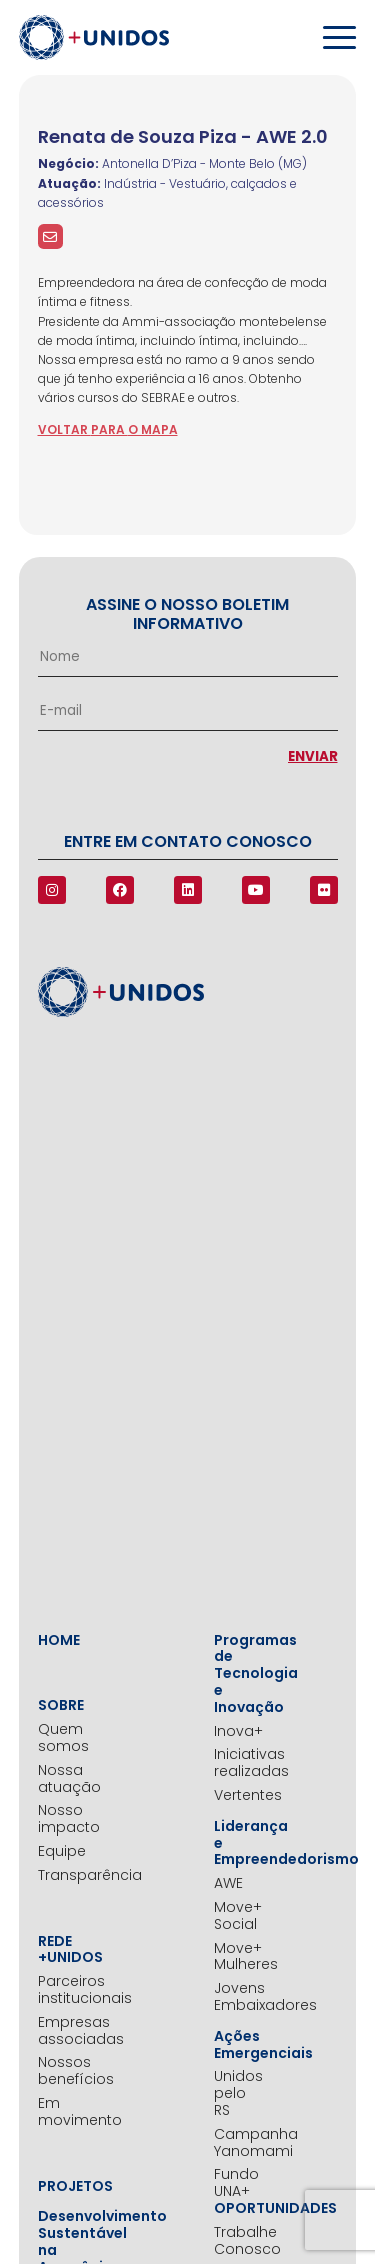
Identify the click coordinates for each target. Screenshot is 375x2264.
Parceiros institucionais (63, 1990)
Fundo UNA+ (236, 2183)
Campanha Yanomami (239, 2143)
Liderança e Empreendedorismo (239, 1843)
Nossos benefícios (63, 2071)
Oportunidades (239, 2208)
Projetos (63, 2186)
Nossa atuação (63, 1779)
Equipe (62, 1851)
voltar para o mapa (108, 429)
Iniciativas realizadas (239, 1763)
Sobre (61, 1705)
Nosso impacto (63, 1819)
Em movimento (63, 2112)
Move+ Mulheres (239, 1957)
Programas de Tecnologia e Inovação (239, 1674)
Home (59, 1640)
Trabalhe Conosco (239, 2241)
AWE (228, 1883)
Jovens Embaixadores (239, 1997)
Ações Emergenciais (239, 2045)
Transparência (63, 1875)
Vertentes (239, 1795)
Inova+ (238, 1731)
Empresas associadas (63, 2031)
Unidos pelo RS (238, 2093)
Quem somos (63, 1738)
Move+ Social (238, 1916)
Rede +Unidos (63, 1950)
